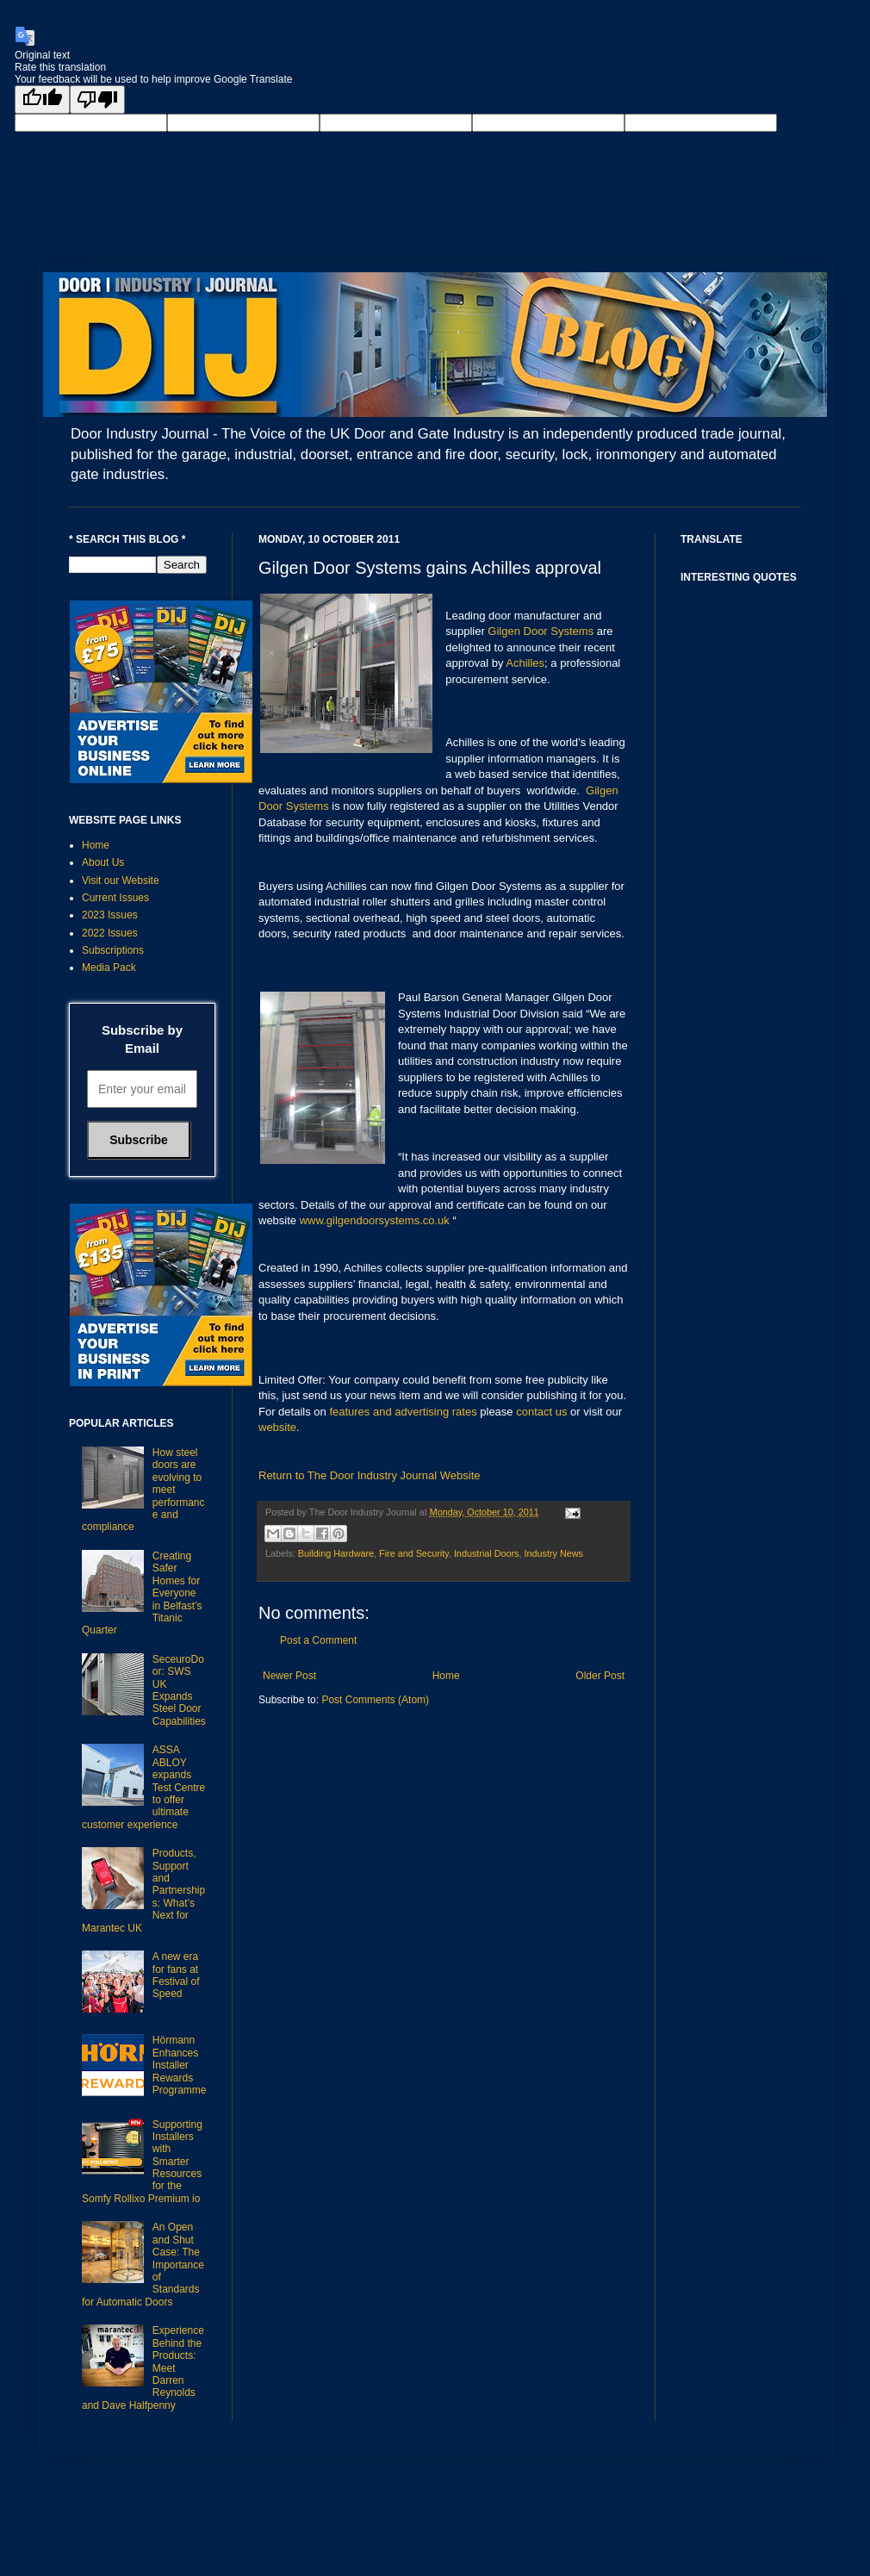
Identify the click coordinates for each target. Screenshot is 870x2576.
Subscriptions (113, 950)
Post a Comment (318, 1640)
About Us (103, 862)
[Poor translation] (97, 99)
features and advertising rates (402, 1411)
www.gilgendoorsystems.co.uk (375, 1220)
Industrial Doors (486, 1553)
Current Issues (115, 898)
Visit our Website (120, 880)
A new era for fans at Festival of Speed (176, 1975)
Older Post (600, 1676)
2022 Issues (110, 933)
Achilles (525, 662)
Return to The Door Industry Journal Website (369, 1475)
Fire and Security (414, 1553)
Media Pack (109, 967)
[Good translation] (42, 99)
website (277, 1427)
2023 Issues (110, 915)
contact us (541, 1411)
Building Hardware (336, 1553)
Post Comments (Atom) (375, 1700)
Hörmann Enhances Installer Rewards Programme (179, 2065)
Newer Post (289, 1676)
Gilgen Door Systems (540, 631)
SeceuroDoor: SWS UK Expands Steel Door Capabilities (179, 1690)
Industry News (554, 1553)
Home (446, 1676)
